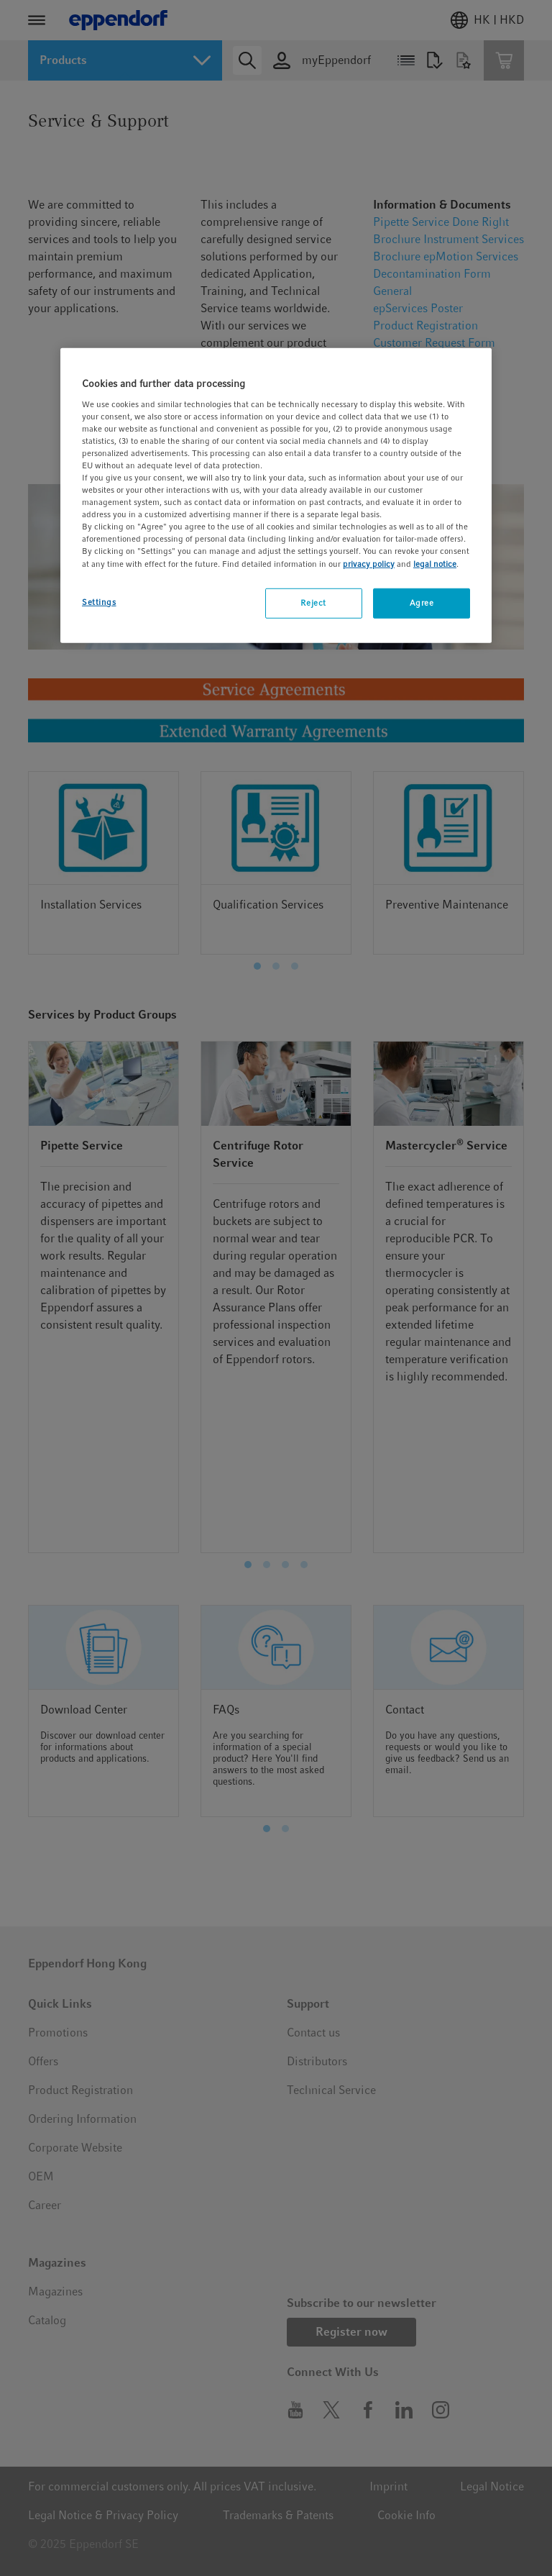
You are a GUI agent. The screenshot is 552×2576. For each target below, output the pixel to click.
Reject (313, 602)
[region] (276, 495)
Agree (422, 602)
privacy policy (369, 563)
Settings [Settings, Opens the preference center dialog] (99, 601)
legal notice (434, 563)
